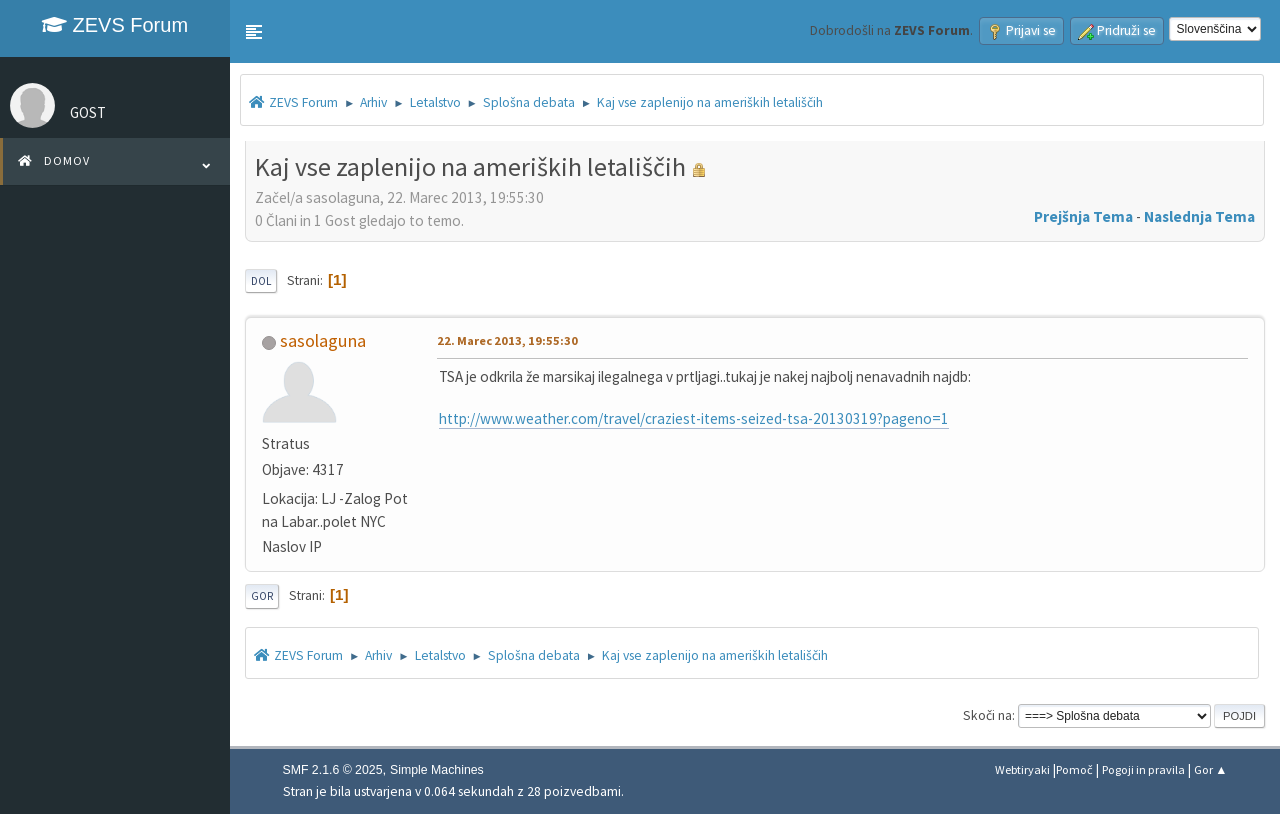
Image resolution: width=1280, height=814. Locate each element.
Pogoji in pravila (1143, 769)
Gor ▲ (1210, 769)
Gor (262, 596)
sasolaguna (323, 340)
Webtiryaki (1022, 769)
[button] (254, 32)
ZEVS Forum (115, 25)
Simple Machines (437, 770)
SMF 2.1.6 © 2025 (333, 770)
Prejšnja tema (1083, 216)
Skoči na (987, 715)
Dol (261, 281)
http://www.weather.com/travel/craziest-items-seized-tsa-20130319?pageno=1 (694, 418)
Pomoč (1074, 769)
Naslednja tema (1199, 216)
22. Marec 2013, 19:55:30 (507, 340)
